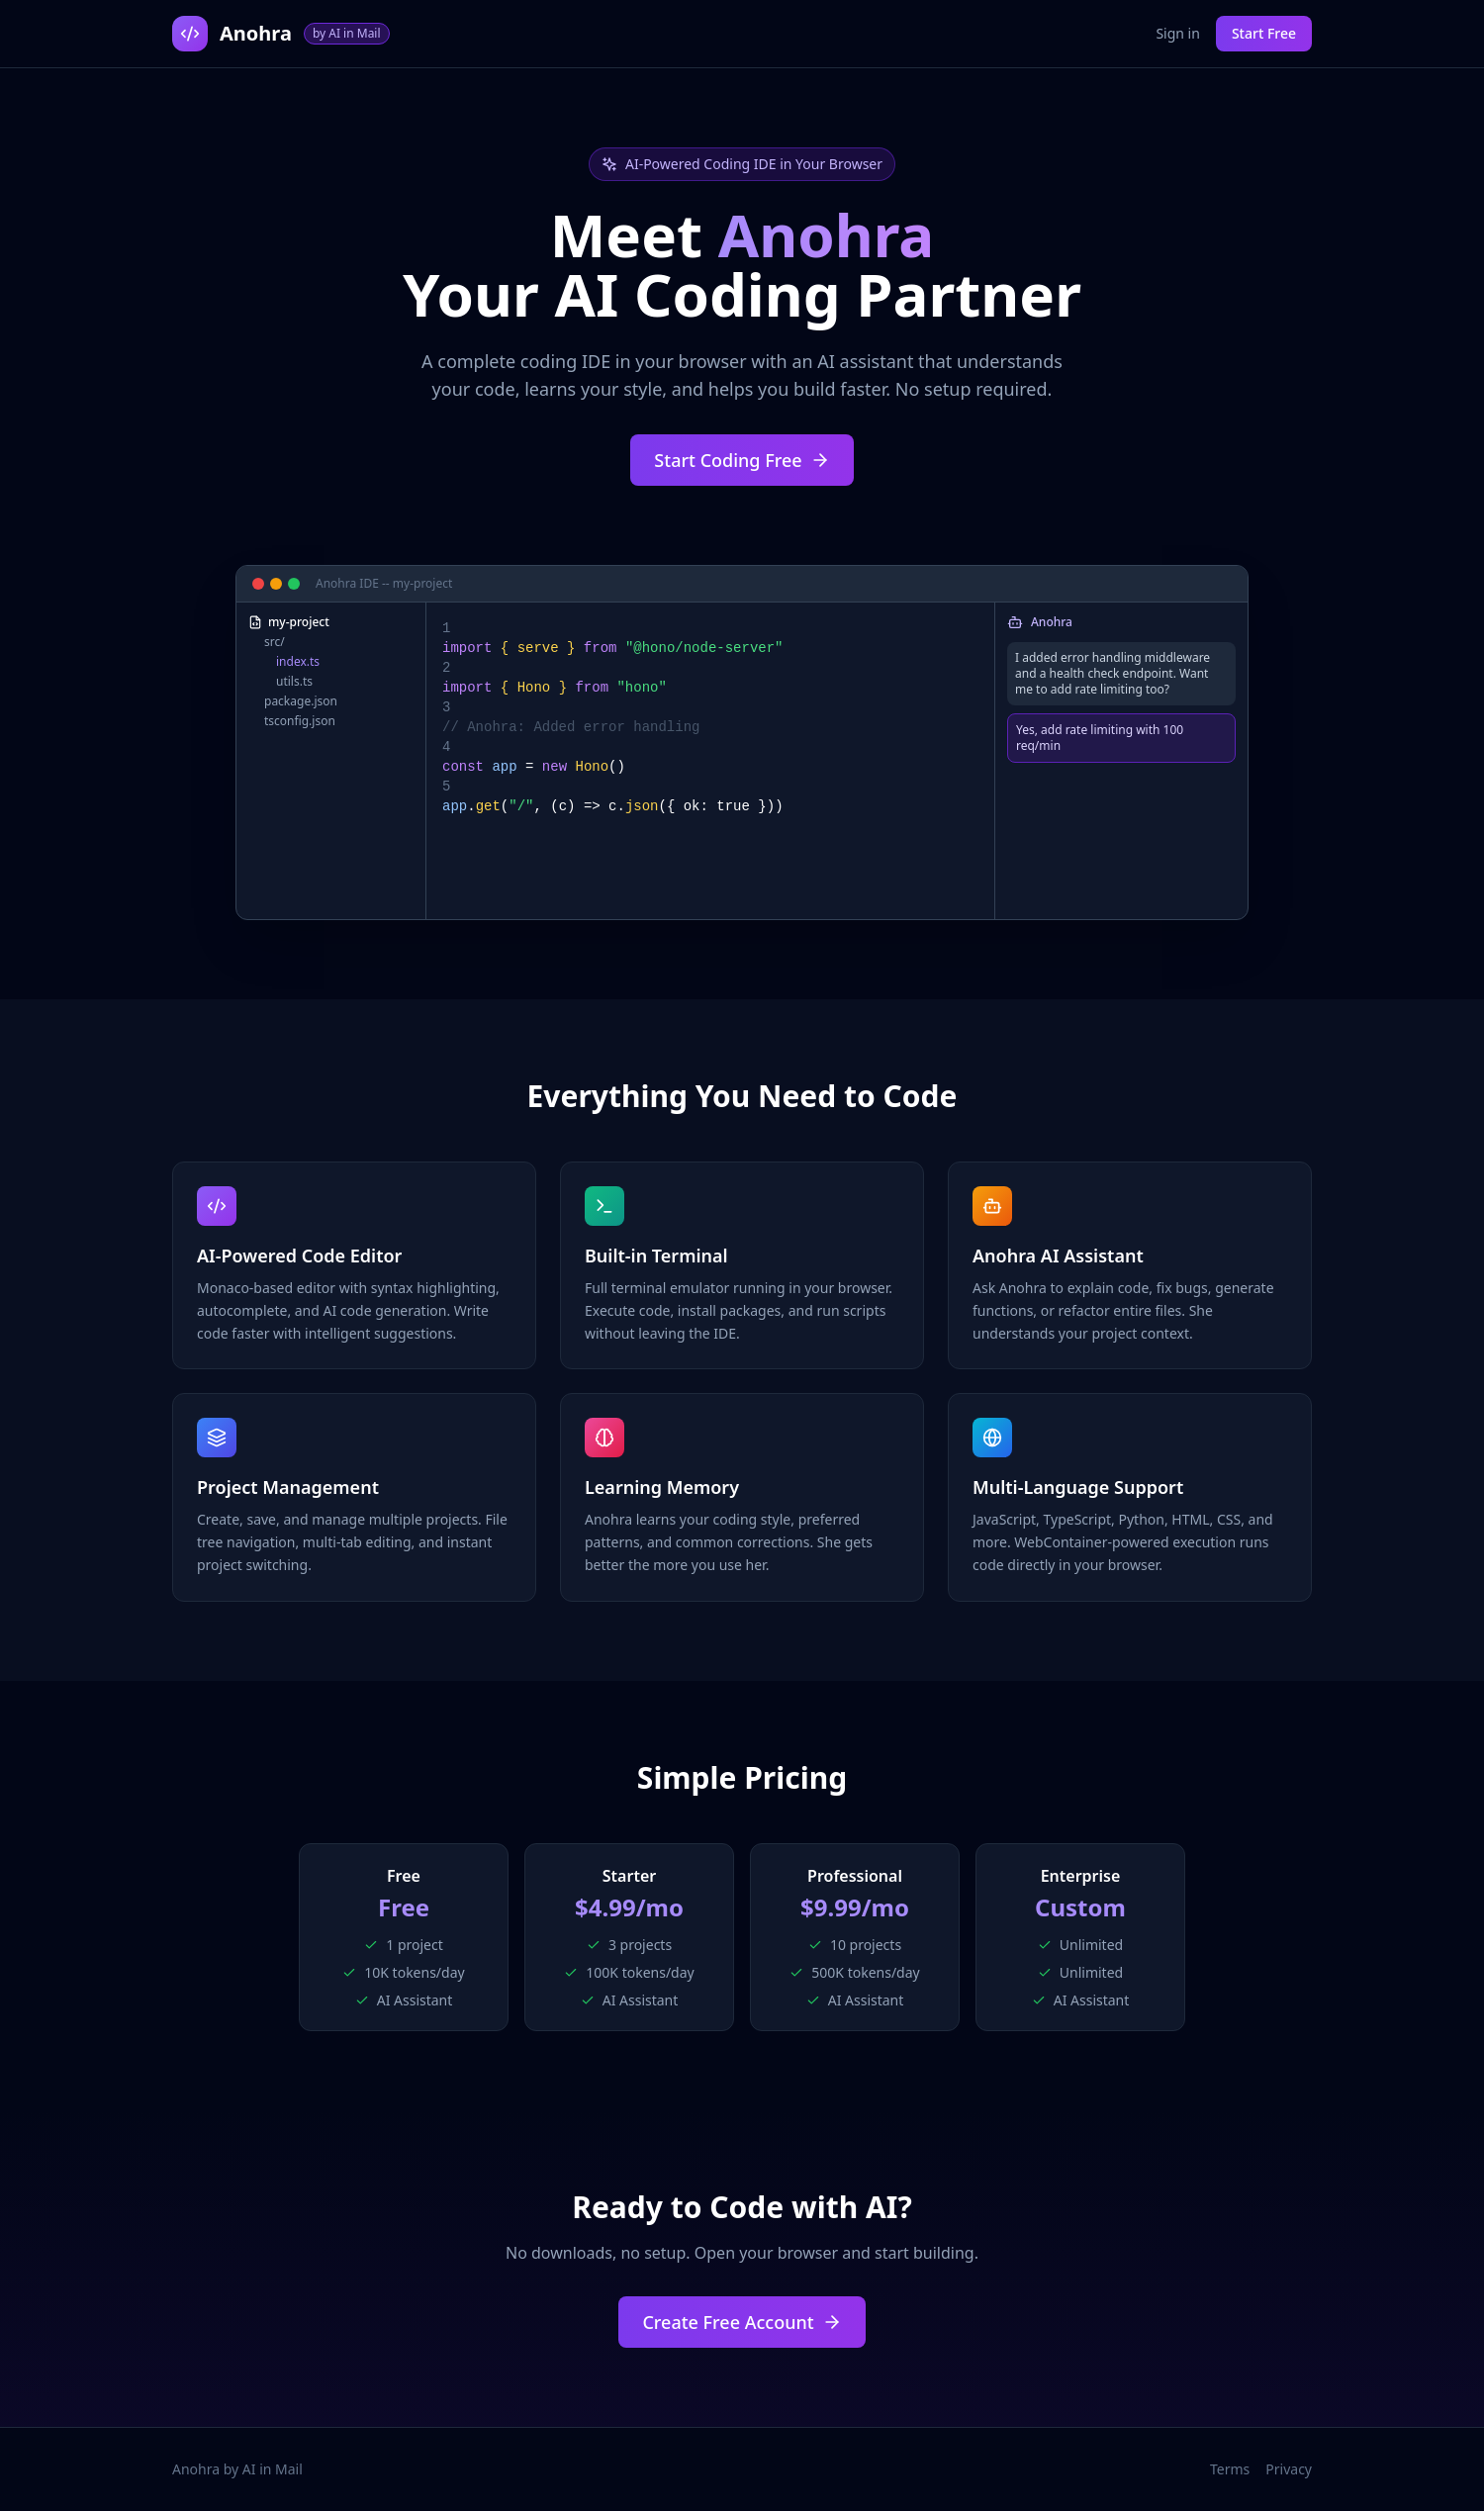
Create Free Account (741, 2322)
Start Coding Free (741, 460)
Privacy (1288, 2469)
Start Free (1264, 33)
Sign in (1177, 33)
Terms (1230, 2469)
